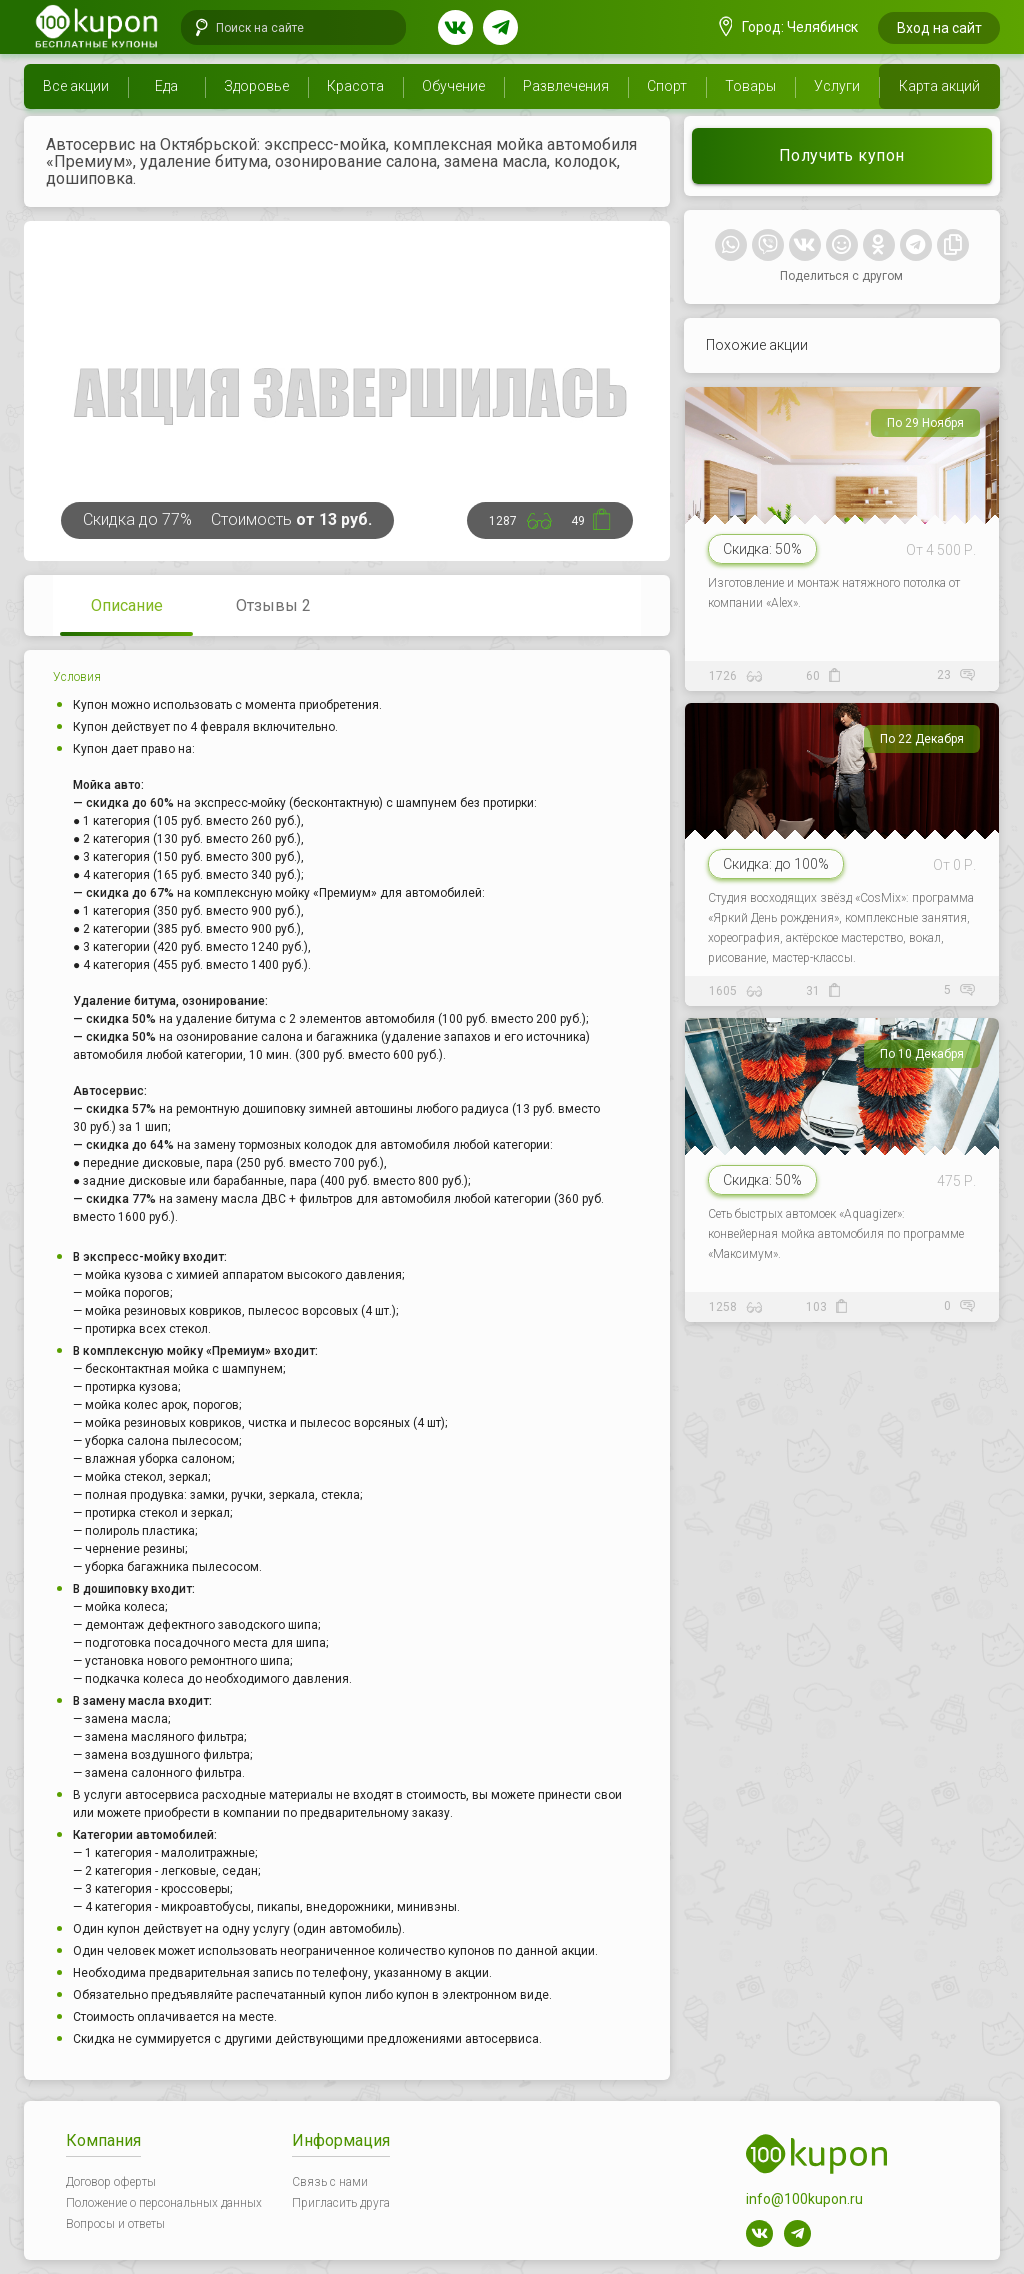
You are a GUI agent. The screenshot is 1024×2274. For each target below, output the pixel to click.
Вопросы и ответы (115, 2224)
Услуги (837, 86)
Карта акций (939, 86)
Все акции (76, 86)
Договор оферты (111, 2182)
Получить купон (842, 155)
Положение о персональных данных (164, 2203)
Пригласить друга (341, 2203)
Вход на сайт (939, 28)
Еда (166, 86)
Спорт (667, 86)
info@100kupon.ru (804, 2199)
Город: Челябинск (789, 27)
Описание (127, 605)
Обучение (453, 86)
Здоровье (256, 86)
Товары (750, 86)
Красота (355, 86)
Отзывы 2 (273, 605)
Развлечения (566, 86)
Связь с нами (330, 2182)
